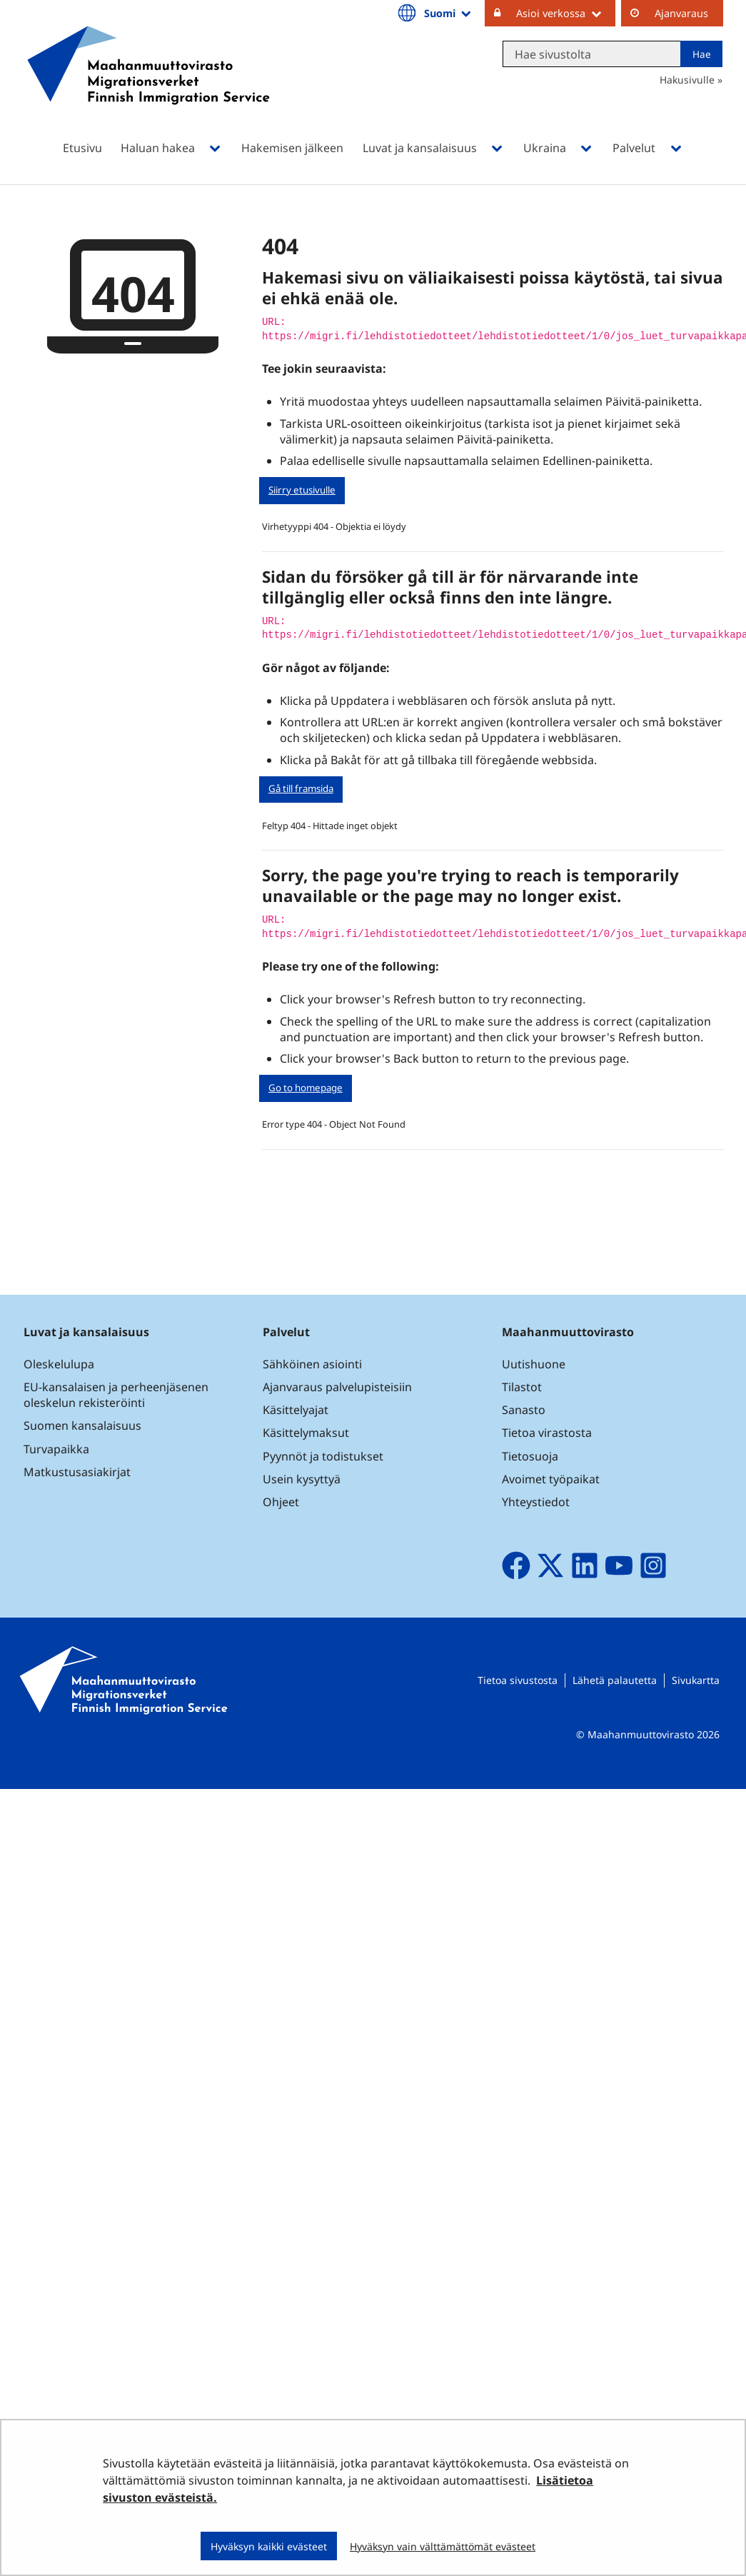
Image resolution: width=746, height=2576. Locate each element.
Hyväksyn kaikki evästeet (269, 2546)
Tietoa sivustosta (518, 1680)
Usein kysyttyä (303, 1479)
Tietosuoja (530, 1456)
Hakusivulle (687, 79)
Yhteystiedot (536, 1502)
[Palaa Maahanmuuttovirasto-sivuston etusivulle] (148, 84)
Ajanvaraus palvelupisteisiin (337, 1387)
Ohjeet (281, 1502)
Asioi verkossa (565, 13)
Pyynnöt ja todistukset (323, 1456)
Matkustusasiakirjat (77, 1472)
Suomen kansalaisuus (82, 1425)
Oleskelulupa (59, 1364)
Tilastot (522, 1387)
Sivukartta (696, 1680)
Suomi (448, 13)
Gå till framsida (300, 788)
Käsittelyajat (295, 1410)
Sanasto (523, 1410)
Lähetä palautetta (615, 1680)
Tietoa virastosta (547, 1432)
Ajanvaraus (681, 13)
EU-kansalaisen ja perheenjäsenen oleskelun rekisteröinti (116, 1394)
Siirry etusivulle (302, 489)
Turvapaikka (56, 1449)
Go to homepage (305, 1087)
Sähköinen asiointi (312, 1364)
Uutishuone (533, 1364)
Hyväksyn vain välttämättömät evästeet (442, 2546)
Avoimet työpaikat (551, 1479)
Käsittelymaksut (306, 1432)
